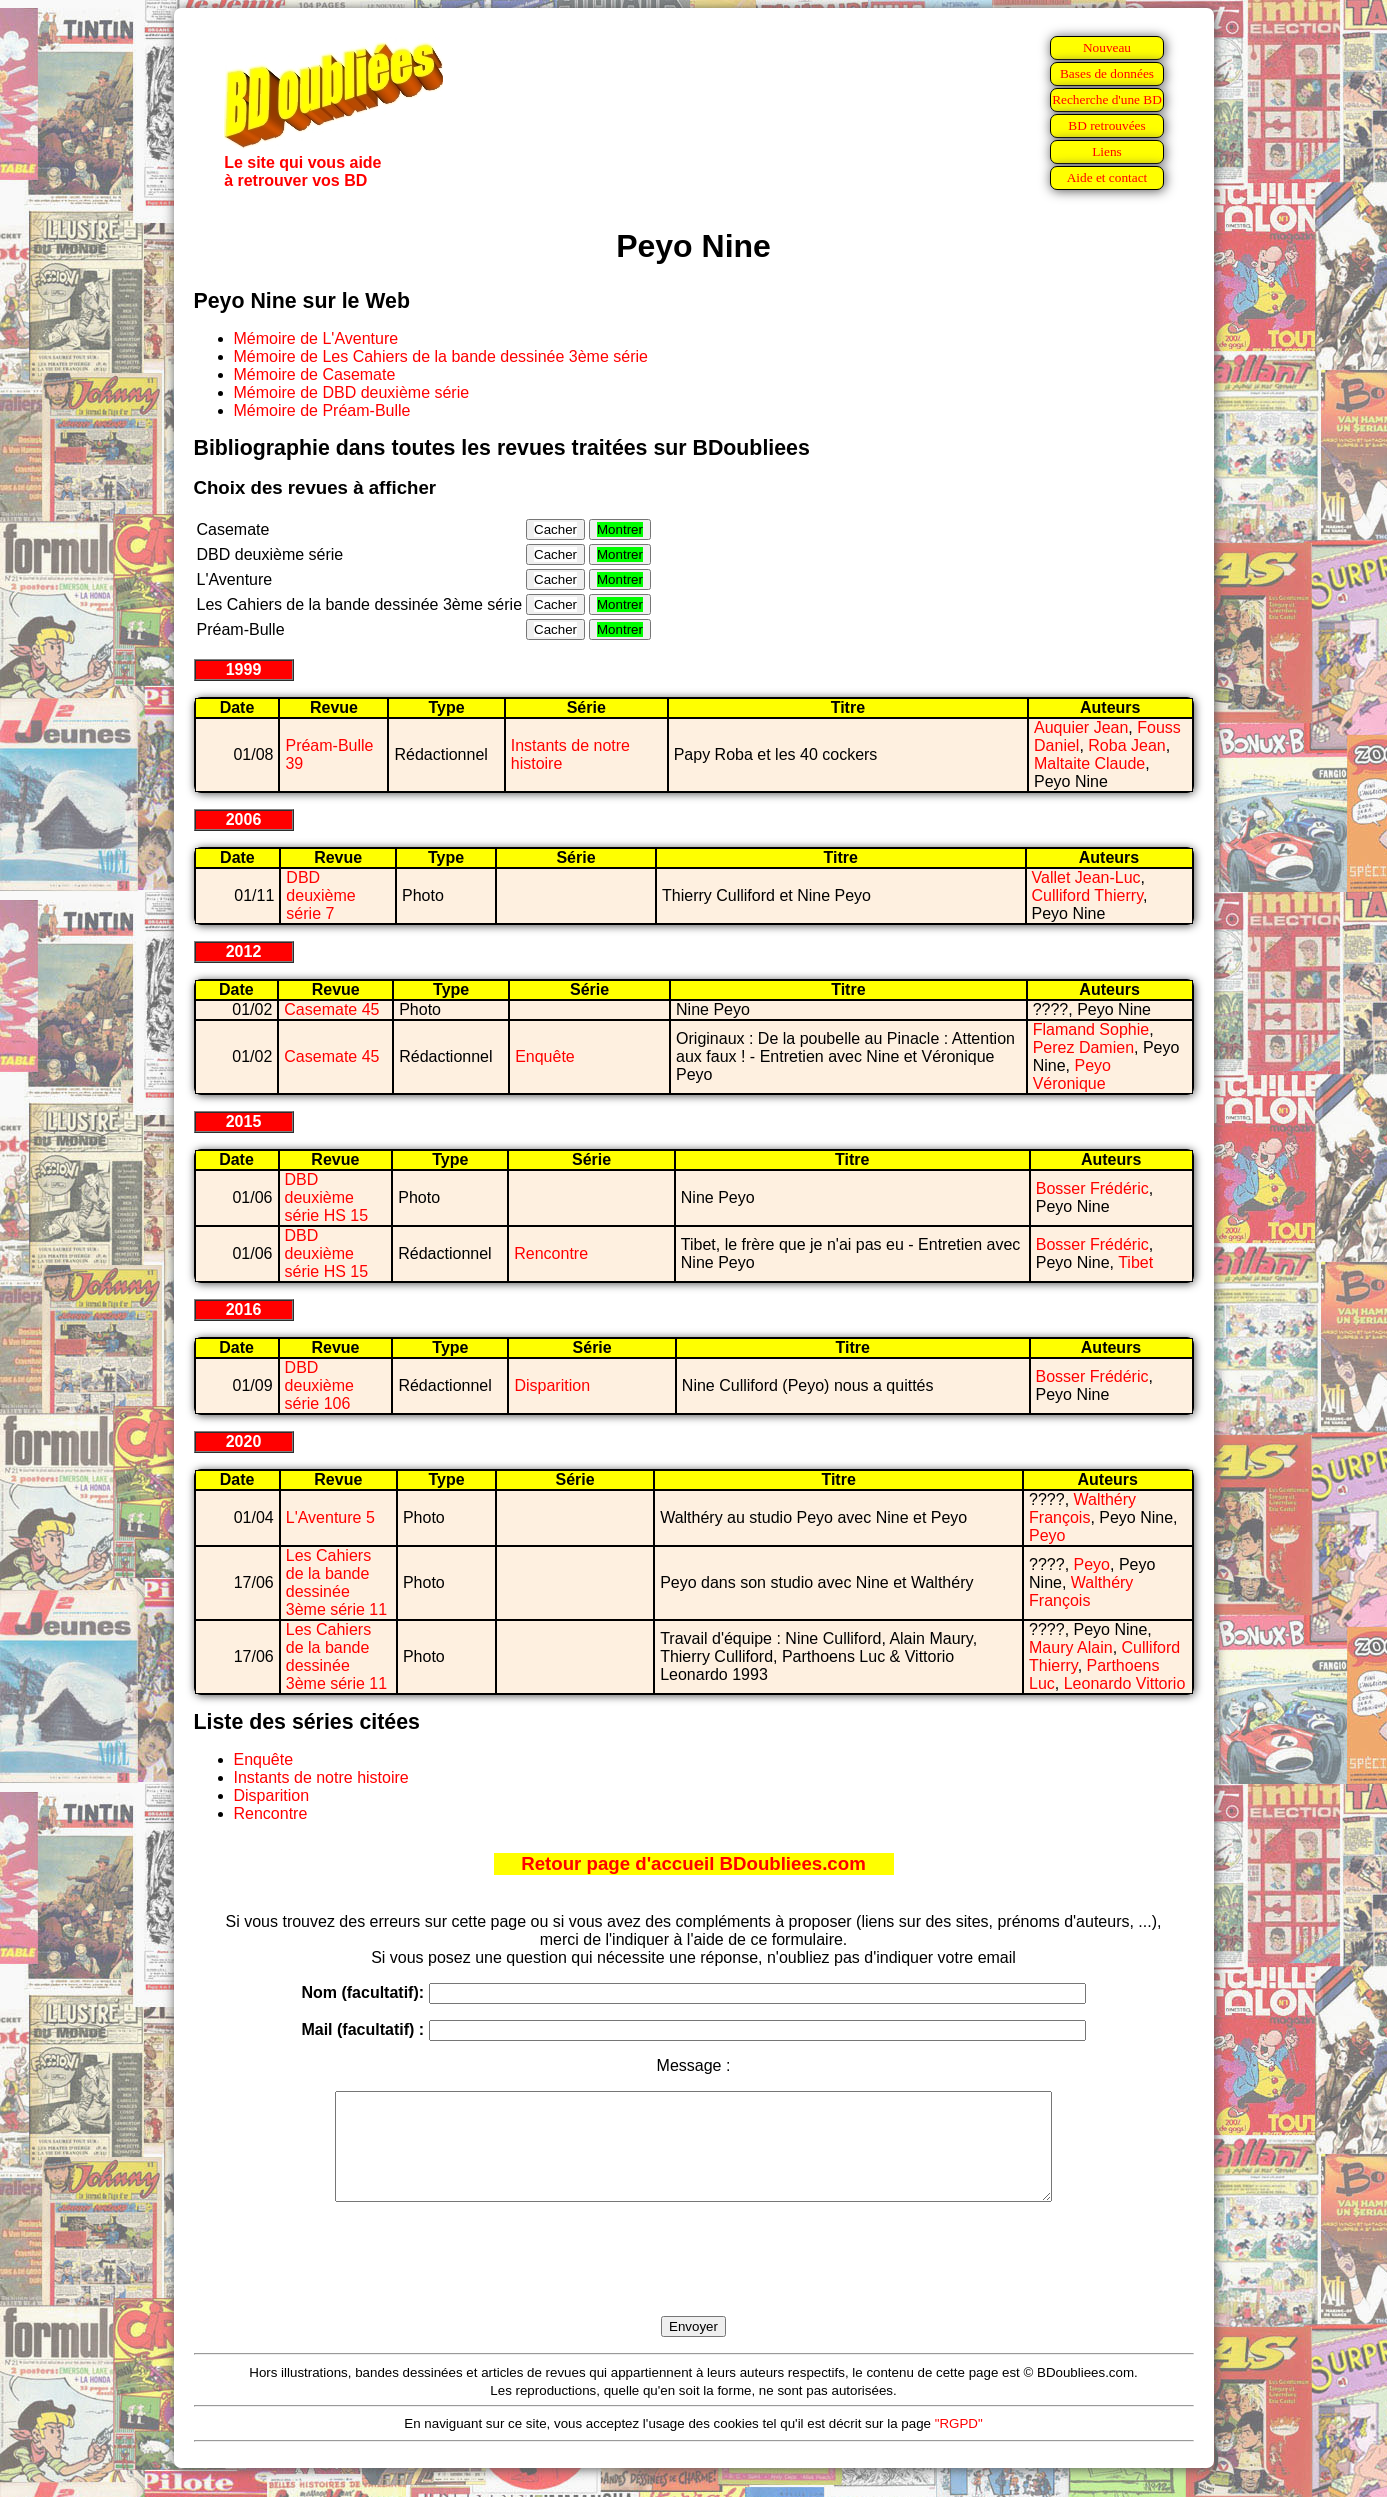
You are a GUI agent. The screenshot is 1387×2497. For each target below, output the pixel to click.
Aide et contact (1107, 177)
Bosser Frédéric (1092, 1188)
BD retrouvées (1106, 125)
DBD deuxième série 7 (320, 895)
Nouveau (1107, 47)
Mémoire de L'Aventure (316, 338)
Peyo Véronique (1072, 1074)
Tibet (1135, 1262)
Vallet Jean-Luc (1086, 877)
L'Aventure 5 (330, 1517)
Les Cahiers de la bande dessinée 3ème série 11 (336, 1582)
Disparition (552, 1385)
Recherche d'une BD (1107, 99)
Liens (1107, 151)
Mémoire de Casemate (315, 374)
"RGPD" (959, 2444)
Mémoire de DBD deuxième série (352, 392)
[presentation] (694, 2282)
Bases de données (1107, 73)
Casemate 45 (331, 1009)
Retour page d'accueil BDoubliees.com (693, 1863)
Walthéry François (1082, 1508)
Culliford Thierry (1087, 895)
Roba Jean (1126, 745)
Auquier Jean (1081, 727)
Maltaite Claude (1089, 763)
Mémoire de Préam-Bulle (322, 410)
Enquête (545, 1056)
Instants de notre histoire (321, 1777)
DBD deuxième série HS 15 (327, 1197)
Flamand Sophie (1091, 1029)
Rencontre (551, 1253)
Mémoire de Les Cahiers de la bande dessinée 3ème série (441, 356)
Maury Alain (1071, 1647)
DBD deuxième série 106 (319, 1385)
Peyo (1047, 1535)
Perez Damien (1083, 1047)
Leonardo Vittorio (1125, 1683)
